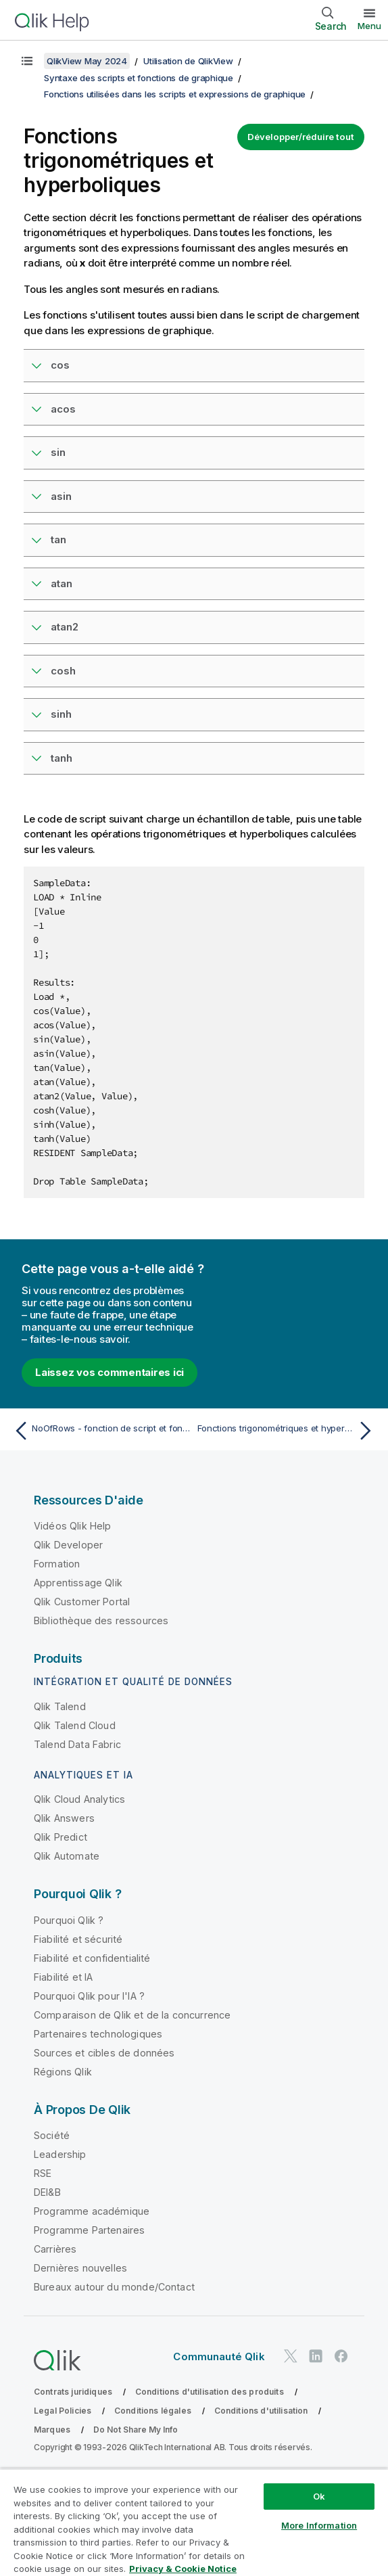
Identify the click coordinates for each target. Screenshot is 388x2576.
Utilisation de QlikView (188, 60)
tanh (61, 758)
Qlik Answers (64, 1818)
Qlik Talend (60, 1706)
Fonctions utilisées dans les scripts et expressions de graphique (175, 94)
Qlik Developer (68, 1544)
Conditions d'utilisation (261, 2411)
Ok (319, 2496)
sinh (61, 714)
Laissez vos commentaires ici (109, 1372)
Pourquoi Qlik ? (68, 1920)
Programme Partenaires (89, 2230)
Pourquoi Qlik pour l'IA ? (89, 1996)
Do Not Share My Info (135, 2429)
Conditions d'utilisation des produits (209, 2392)
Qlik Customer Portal (82, 1601)
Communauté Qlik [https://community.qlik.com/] (218, 2356)
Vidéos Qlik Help (73, 1526)
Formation (57, 1563)
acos (63, 408)
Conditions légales (152, 2411)
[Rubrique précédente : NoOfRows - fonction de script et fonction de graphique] (100, 1431)
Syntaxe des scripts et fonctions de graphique (138, 77)
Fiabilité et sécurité (78, 1939)
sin (58, 452)
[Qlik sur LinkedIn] (316, 2355)
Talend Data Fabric (77, 1744)
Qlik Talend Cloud (75, 1725)
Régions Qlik (63, 2071)
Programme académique (91, 2211)
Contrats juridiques (73, 2392)
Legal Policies (62, 2411)
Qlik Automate (66, 1856)
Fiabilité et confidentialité (92, 1958)
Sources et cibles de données (104, 2052)
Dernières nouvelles (80, 2268)
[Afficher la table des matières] (27, 61)
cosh (63, 670)
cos (60, 365)
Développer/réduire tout (300, 136)
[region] (194, 2522)
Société (52, 2135)
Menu (369, 25)
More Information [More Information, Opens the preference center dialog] (319, 2525)
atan (61, 583)
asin (61, 496)
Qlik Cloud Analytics (79, 1799)
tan (58, 539)
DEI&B (47, 2192)
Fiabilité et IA (63, 1977)
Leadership (60, 2154)
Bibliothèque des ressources (101, 1620)
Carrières (55, 2249)
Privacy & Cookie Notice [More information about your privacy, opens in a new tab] (183, 2568)
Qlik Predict (60, 1837)
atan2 (64, 626)
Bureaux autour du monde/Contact (114, 2287)
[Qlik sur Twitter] (291, 2355)
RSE (42, 2173)
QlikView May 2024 (87, 60)
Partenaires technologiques (98, 2034)
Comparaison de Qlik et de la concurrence (132, 2015)
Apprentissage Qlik (78, 1582)
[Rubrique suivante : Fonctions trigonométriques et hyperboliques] (287, 1431)
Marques (52, 2429)
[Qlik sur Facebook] (341, 2355)
